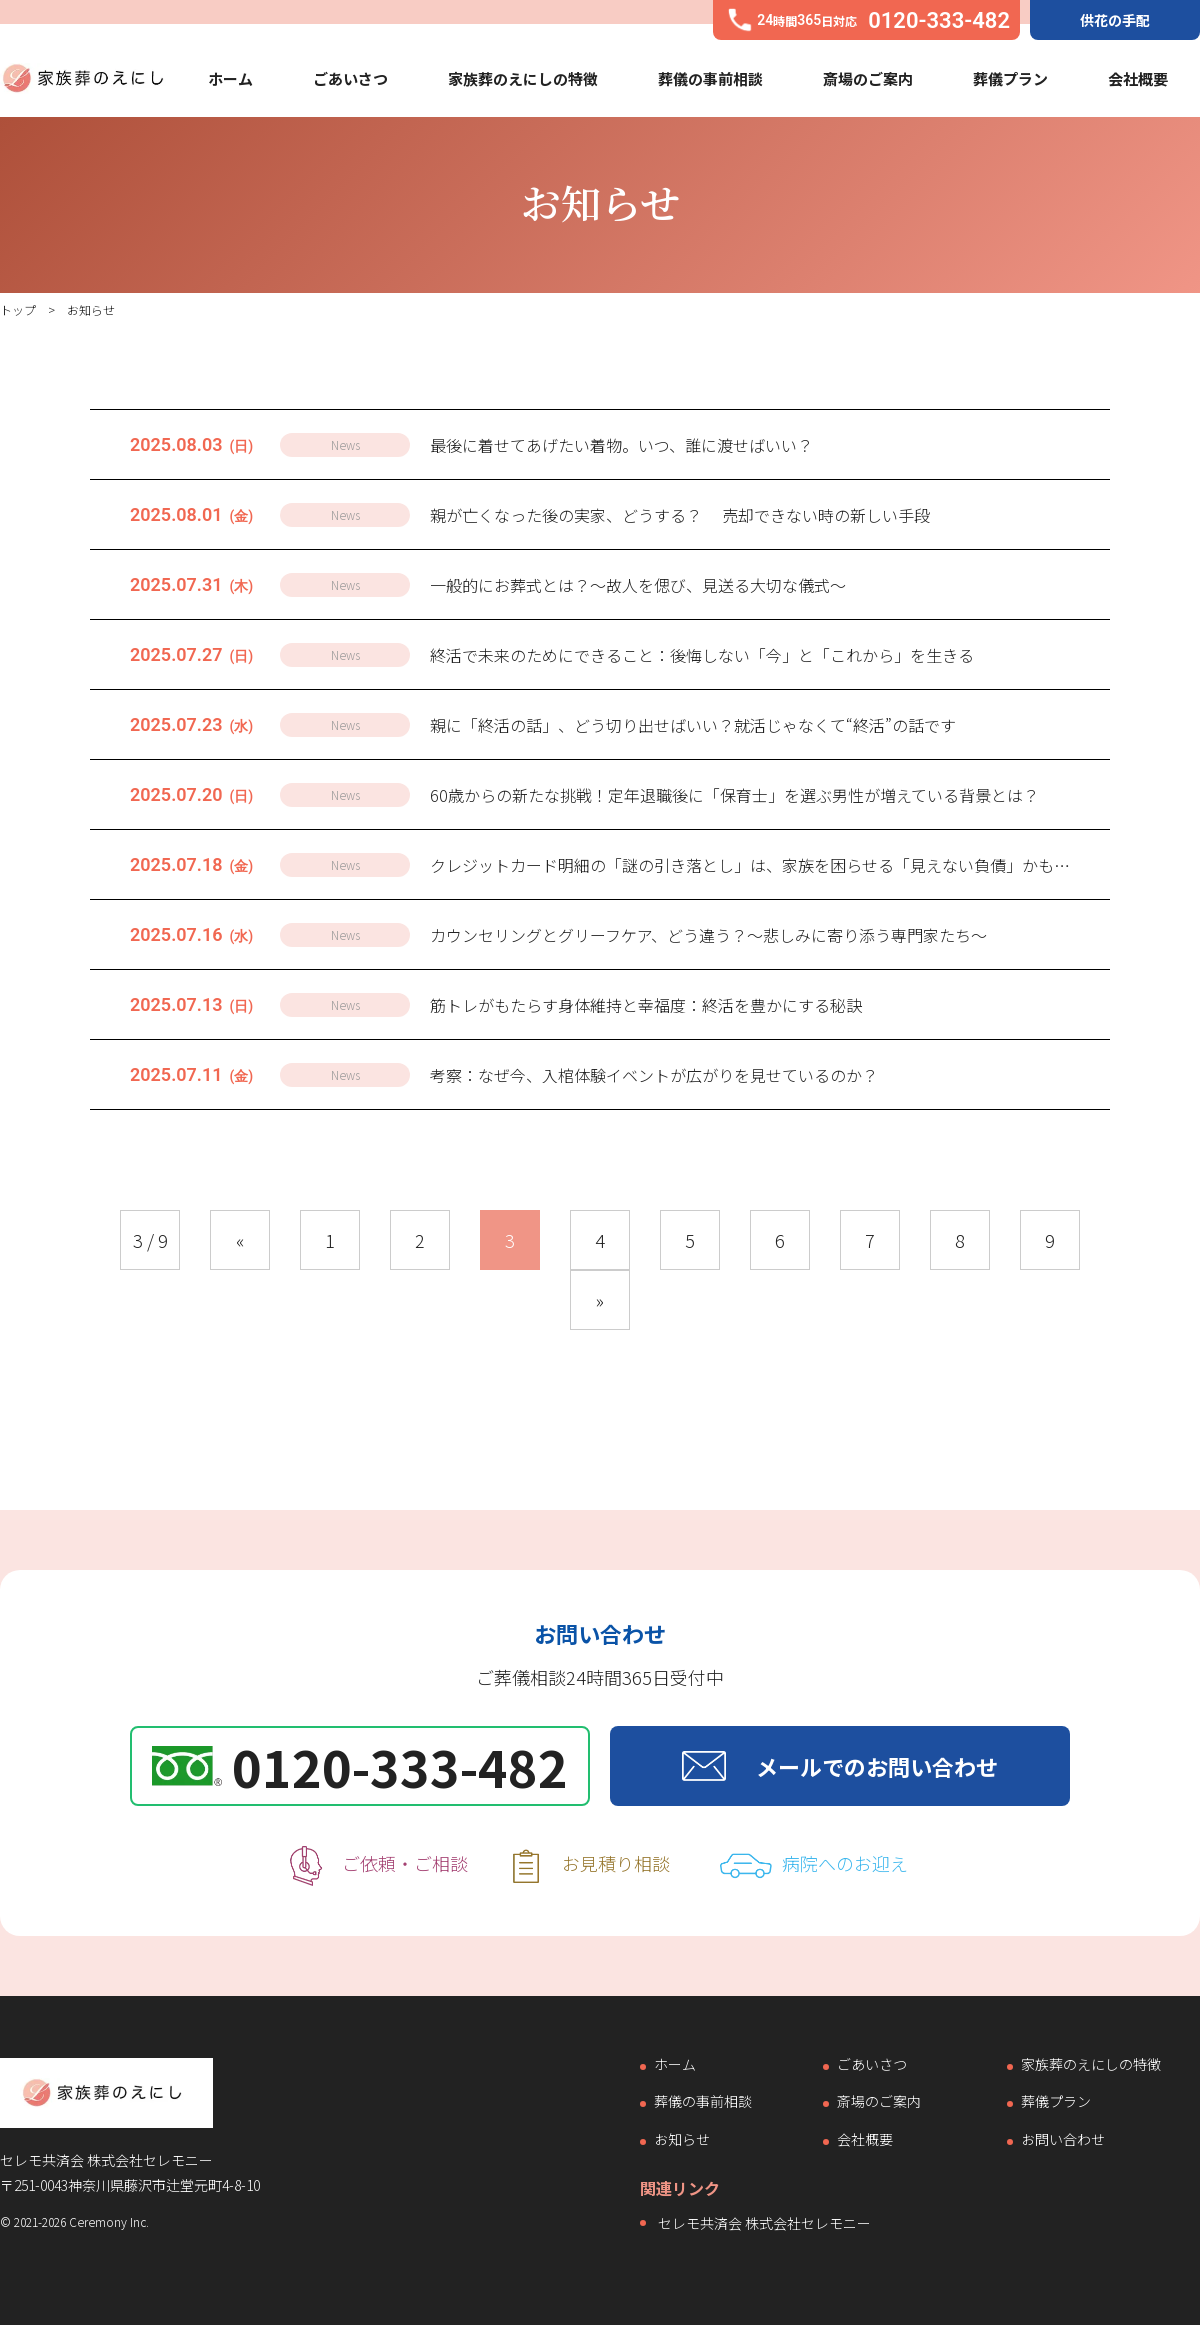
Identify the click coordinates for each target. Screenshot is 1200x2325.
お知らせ (682, 2140)
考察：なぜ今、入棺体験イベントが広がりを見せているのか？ (654, 1075)
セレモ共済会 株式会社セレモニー (764, 2223)
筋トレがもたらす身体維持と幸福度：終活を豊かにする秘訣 (646, 1005)
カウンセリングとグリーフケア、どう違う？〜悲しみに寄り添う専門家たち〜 (708, 935)
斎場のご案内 (868, 78)
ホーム (230, 78)
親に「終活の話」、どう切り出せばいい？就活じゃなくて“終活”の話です (693, 725)
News (345, 444)
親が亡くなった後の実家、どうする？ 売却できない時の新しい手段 (680, 515)
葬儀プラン (1010, 78)
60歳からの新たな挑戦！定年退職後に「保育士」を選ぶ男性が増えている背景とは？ (734, 795)
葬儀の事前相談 (710, 78)
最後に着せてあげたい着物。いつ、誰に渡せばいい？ (621, 445)
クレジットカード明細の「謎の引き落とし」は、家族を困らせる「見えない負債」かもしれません (782, 865)
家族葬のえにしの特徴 (523, 78)
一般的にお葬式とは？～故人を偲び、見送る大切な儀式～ (638, 585)
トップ (18, 309)
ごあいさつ (350, 78)
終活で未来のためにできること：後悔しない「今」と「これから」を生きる (702, 655)
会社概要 (1138, 78)
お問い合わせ (1063, 2140)
